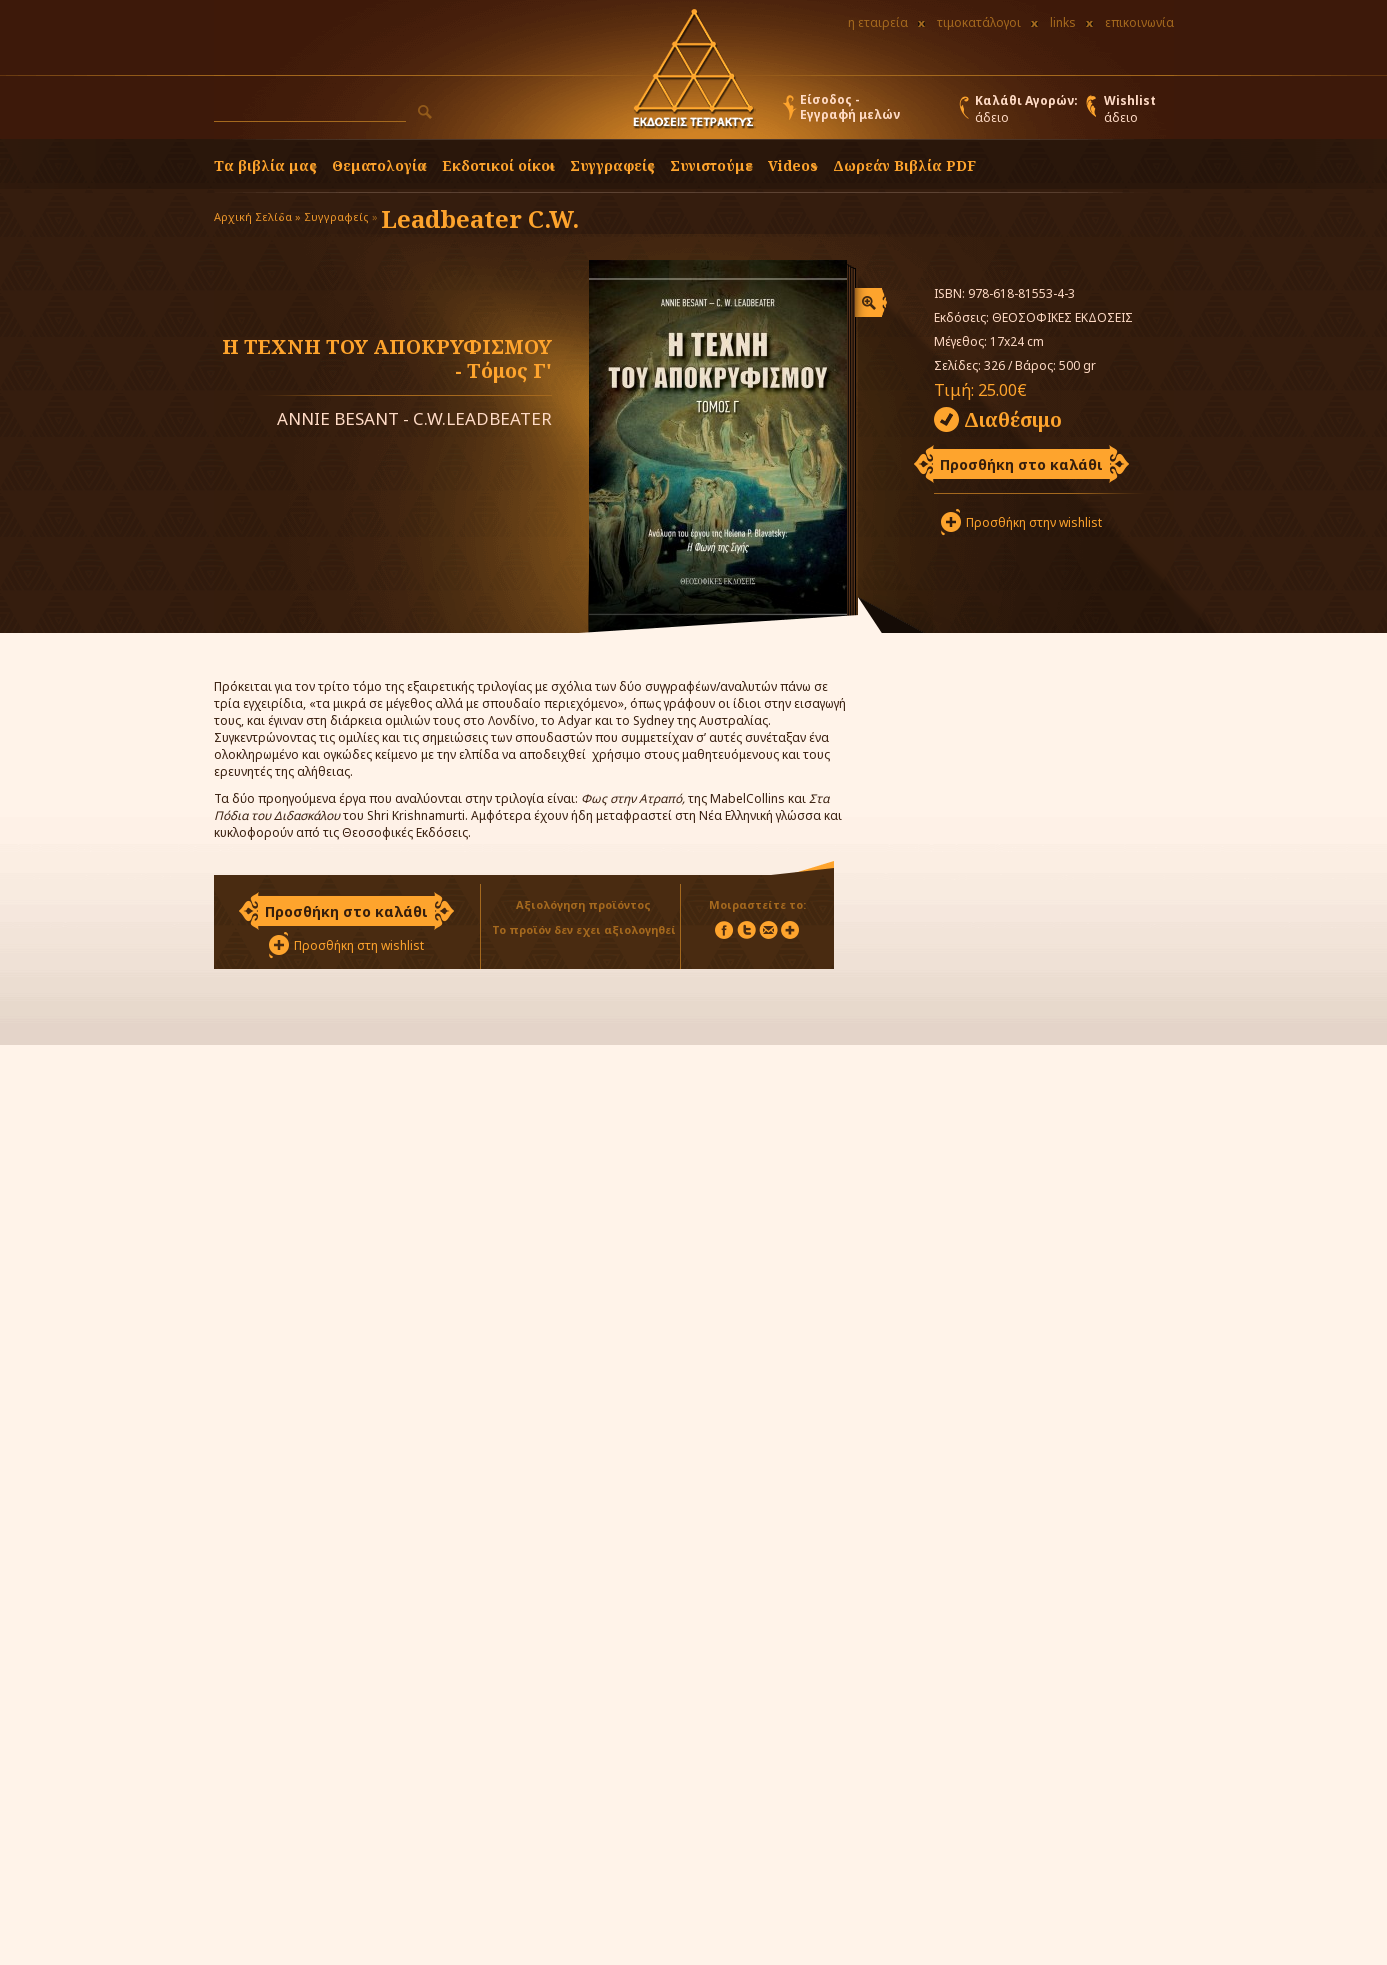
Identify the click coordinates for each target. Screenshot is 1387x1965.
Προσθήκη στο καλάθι (1021, 464)
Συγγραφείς (336, 216)
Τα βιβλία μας (265, 165)
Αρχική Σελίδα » (257, 216)
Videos (793, 165)
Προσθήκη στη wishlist (359, 945)
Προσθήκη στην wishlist (1034, 522)
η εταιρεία (878, 22)
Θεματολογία (379, 165)
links (1063, 22)
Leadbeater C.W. (480, 218)
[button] (425, 112)
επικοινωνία (1139, 22)
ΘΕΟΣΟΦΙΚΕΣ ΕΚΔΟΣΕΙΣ (1062, 317)
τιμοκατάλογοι (979, 22)
